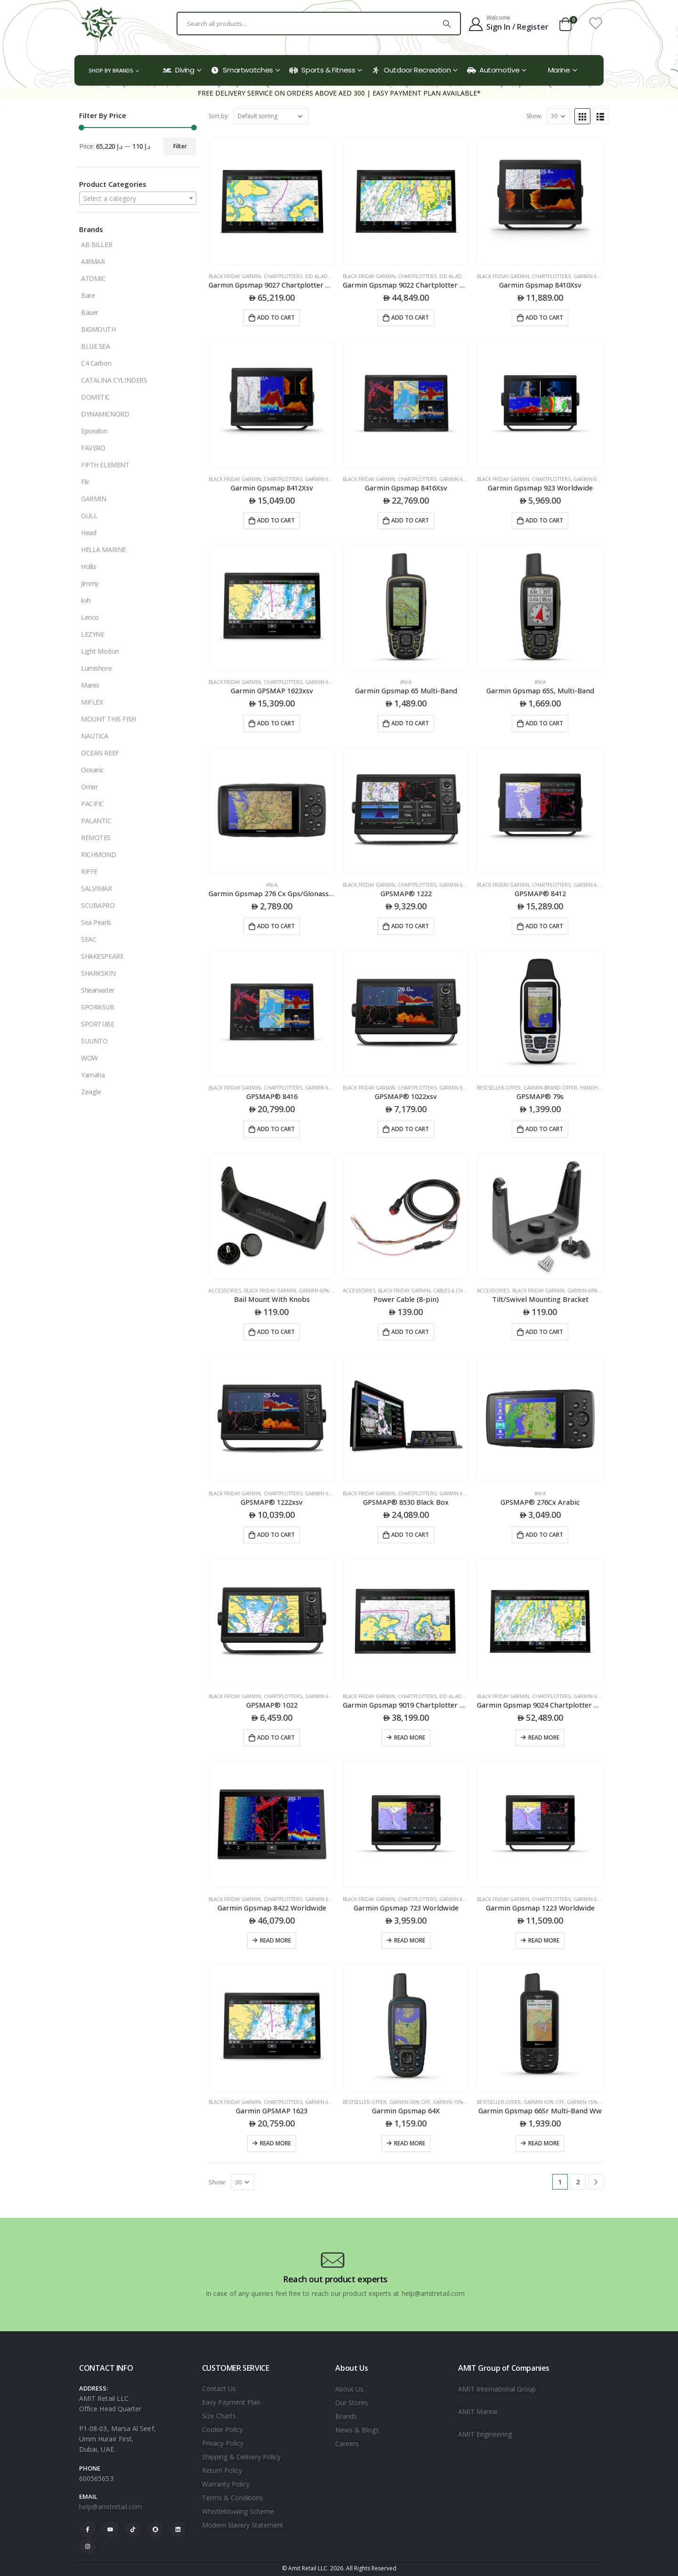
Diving (178, 70)
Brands (346, 2416)
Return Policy (222, 2470)
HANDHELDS (595, 1087)
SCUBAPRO (98, 905)
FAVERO (93, 447)
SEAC (88, 939)
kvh (86, 600)
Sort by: (219, 116)
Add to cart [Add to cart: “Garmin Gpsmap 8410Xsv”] (544, 317)
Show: (534, 116)
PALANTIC (96, 820)
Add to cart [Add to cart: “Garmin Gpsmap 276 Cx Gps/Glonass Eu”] (276, 926)
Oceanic (92, 769)
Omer (89, 786)
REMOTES (96, 837)
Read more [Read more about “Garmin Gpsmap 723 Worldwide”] (409, 1940)
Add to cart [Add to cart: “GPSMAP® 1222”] (410, 926)
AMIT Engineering (485, 2434)
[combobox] (137, 198)
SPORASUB (97, 1007)
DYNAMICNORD (105, 413)
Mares (90, 685)
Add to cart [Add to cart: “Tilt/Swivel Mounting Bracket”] (544, 1332)
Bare (88, 295)
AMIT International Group (497, 2388)
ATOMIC (93, 278)
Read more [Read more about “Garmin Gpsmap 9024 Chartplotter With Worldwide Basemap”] (543, 1737)
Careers (347, 2443)
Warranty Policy (226, 2484)
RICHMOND (98, 854)
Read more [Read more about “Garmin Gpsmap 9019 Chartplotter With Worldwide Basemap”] (409, 1737)
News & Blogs (357, 2429)
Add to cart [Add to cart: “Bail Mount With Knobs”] (276, 1332)
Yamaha (93, 1074)
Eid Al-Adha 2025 (326, 276)
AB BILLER (96, 244)
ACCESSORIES (225, 1290)
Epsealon (94, 430)
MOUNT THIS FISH (108, 718)
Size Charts (219, 2415)
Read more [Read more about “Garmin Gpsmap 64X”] (409, 2143)
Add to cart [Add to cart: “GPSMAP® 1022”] (276, 1737)
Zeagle (91, 1091)
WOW (89, 1057)
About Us (349, 2388)
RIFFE (89, 871)
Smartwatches (241, 70)
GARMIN (93, 498)
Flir (85, 481)
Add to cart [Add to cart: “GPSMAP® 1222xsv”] (276, 1535)
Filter (180, 146)
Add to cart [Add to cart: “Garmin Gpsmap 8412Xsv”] (276, 520)
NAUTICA (94, 735)
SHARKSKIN (98, 973)
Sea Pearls (96, 922)
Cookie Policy (222, 2429)
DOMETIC (95, 397)
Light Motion (100, 651)
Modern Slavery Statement (242, 2524)
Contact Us (219, 2388)
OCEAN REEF (100, 752)
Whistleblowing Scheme (238, 2511)
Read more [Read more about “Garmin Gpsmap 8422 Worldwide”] (275, 1940)
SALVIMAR (96, 888)
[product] (272, 202)
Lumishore (96, 668)
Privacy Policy (222, 2443)
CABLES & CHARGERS (457, 1290)
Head (88, 532)
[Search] (447, 23)
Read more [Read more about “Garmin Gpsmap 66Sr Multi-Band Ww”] (543, 2143)
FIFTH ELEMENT (105, 464)
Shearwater (97, 990)
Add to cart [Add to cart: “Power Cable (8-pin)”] (410, 1332)
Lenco (90, 617)
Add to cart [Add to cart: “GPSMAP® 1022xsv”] (410, 1129)
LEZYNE (92, 634)
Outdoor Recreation (411, 70)
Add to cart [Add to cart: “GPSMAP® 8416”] (276, 1129)
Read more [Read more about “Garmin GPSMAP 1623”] (275, 2143)
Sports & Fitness (322, 70)
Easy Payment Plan (231, 2402)
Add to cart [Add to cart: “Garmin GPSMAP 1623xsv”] (276, 723)
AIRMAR (93, 261)
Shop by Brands (111, 70)
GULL (89, 515)
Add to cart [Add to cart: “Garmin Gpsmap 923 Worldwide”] (544, 520)
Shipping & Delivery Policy (241, 2456)
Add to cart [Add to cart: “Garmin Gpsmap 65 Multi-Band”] (410, 723)
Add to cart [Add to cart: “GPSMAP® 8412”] (544, 926)
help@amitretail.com (110, 2506)
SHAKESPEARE (102, 956)
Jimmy (90, 583)
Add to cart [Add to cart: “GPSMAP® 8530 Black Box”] (410, 1535)
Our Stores (351, 2402)
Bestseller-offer (499, 1087)
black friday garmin (235, 276)
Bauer (89, 312)
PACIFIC (92, 803)
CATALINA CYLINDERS (114, 380)
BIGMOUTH (98, 329)
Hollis (88, 566)
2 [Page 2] (578, 2181)
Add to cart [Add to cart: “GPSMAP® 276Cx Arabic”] (544, 1535)
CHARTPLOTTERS (283, 276)
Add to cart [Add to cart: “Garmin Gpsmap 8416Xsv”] (410, 520)
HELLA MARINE (103, 549)
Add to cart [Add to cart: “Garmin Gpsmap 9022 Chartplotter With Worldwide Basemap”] (410, 317)
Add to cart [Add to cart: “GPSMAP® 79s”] (544, 1129)
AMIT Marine (478, 2411)
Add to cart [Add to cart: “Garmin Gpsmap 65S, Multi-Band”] (544, 723)
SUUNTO (94, 1040)
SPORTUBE (97, 1023)
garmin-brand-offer (550, 1087)
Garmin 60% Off (593, 276)
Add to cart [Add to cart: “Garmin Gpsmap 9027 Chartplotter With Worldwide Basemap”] (276, 317)
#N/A (406, 682)
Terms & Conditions (232, 2497)
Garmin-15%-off (453, 2102)
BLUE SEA (95, 346)
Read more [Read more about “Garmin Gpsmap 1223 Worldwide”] (543, 1940)
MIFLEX (92, 702)
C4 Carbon (96, 363)
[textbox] (138, 198)
